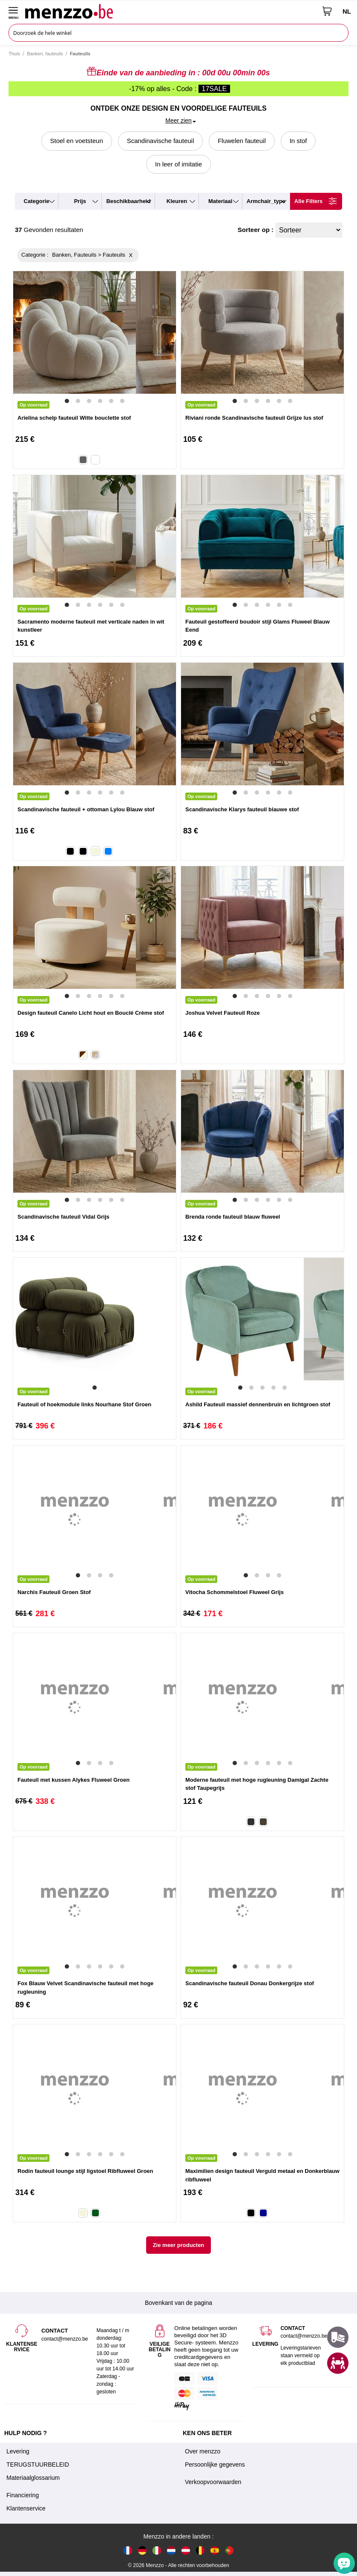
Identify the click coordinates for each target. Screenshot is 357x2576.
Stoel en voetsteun (76, 140)
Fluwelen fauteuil (242, 140)
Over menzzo (202, 2451)
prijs (80, 201)
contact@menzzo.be (303, 2336)
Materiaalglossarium (33, 2477)
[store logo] (170, 11)
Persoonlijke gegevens (215, 2464)
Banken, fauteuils (45, 53)
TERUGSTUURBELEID (37, 2464)
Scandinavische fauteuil (160, 140)
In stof (298, 140)
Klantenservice (26, 2508)
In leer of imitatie (178, 164)
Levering (17, 2451)
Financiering (22, 2495)
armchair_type (266, 201)
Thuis (14, 53)
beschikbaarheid (128, 201)
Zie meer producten (178, 2245)
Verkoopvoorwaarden (213, 2482)
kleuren (177, 201)
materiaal (220, 201)
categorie (36, 201)
